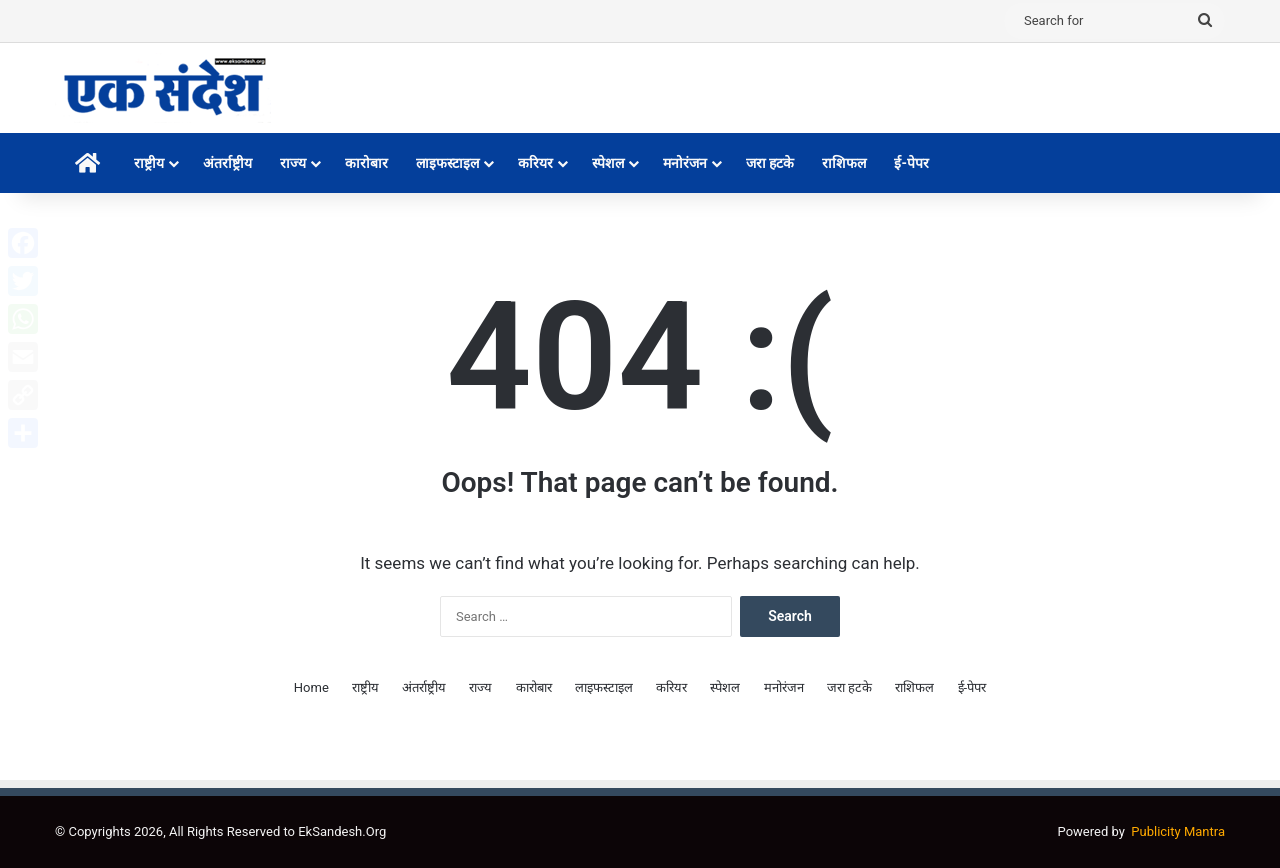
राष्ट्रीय (149, 163)
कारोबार (366, 163)
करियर (535, 163)
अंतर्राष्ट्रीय (227, 163)
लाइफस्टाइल (447, 163)
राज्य (293, 163)
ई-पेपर (911, 163)
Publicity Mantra (1178, 831)
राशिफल (844, 163)
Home (311, 687)
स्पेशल (608, 163)
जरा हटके (770, 163)
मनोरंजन (685, 163)
